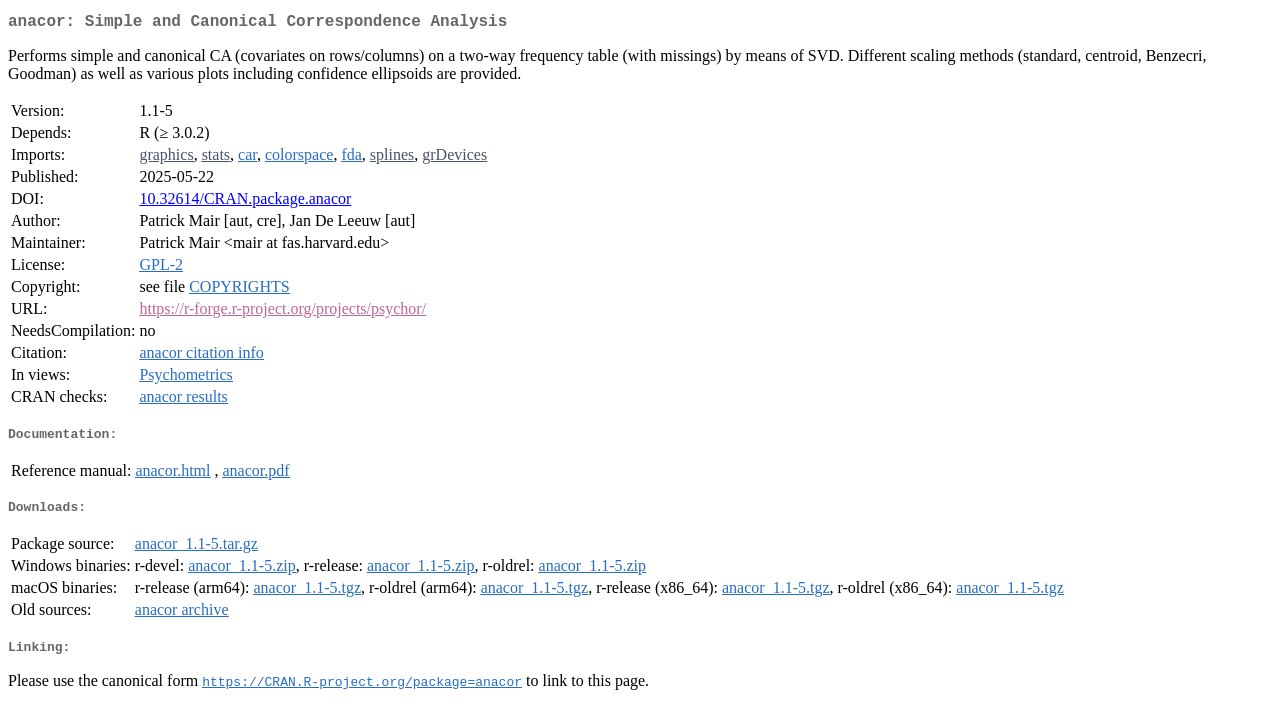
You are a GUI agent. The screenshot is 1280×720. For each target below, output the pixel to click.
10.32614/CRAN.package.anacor (245, 202)
